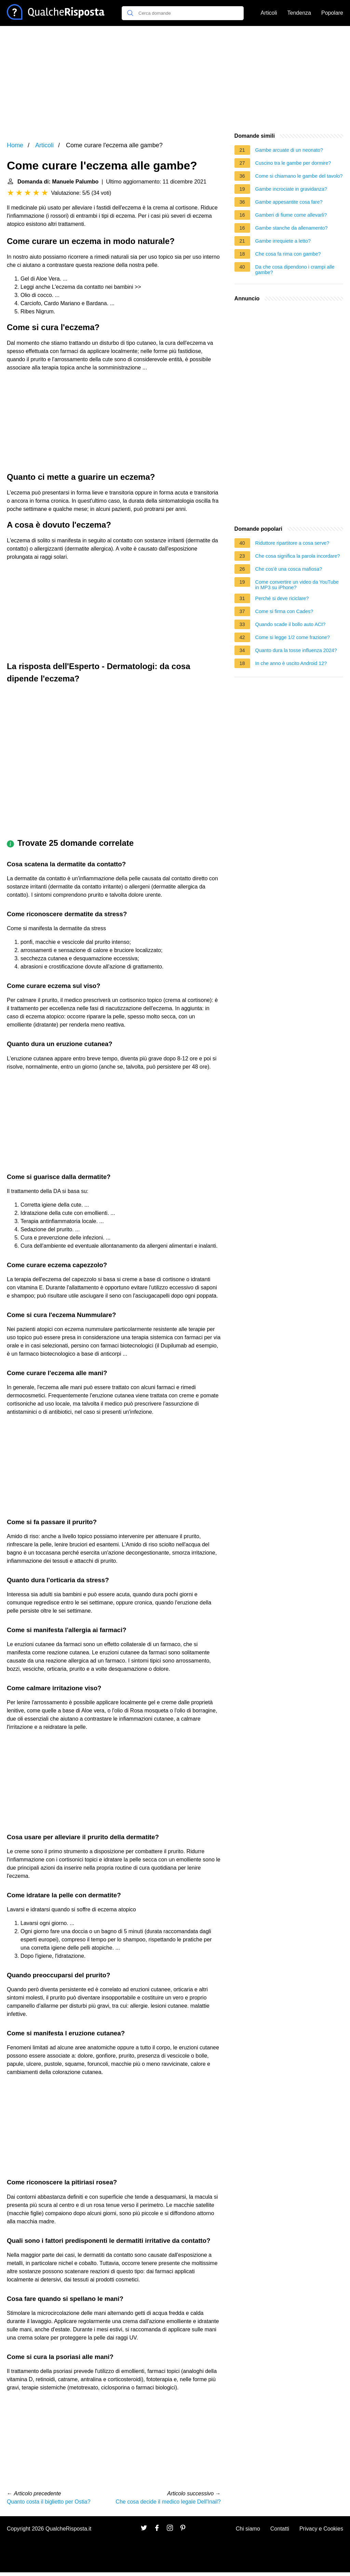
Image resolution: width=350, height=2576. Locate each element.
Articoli (269, 13)
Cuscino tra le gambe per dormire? (293, 163)
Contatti (279, 2529)
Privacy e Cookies (321, 2529)
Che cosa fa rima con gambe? (288, 254)
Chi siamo (248, 2529)
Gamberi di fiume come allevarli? (291, 215)
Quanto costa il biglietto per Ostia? (49, 2502)
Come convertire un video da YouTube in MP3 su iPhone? (297, 584)
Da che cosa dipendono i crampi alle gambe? (295, 269)
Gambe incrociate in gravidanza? (291, 189)
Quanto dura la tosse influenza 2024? (296, 650)
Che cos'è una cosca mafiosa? (288, 569)
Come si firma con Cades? (284, 611)
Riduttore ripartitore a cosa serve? (292, 543)
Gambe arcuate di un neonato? (289, 150)
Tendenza (299, 13)
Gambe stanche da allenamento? (291, 228)
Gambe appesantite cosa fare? (289, 202)
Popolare (332, 13)
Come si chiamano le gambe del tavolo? (299, 176)
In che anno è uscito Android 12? (291, 663)
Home (15, 145)
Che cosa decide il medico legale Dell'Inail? (168, 2502)
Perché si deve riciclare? (282, 598)
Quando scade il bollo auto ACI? (290, 624)
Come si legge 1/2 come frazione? (292, 637)
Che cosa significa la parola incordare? (297, 556)
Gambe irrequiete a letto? (283, 241)
